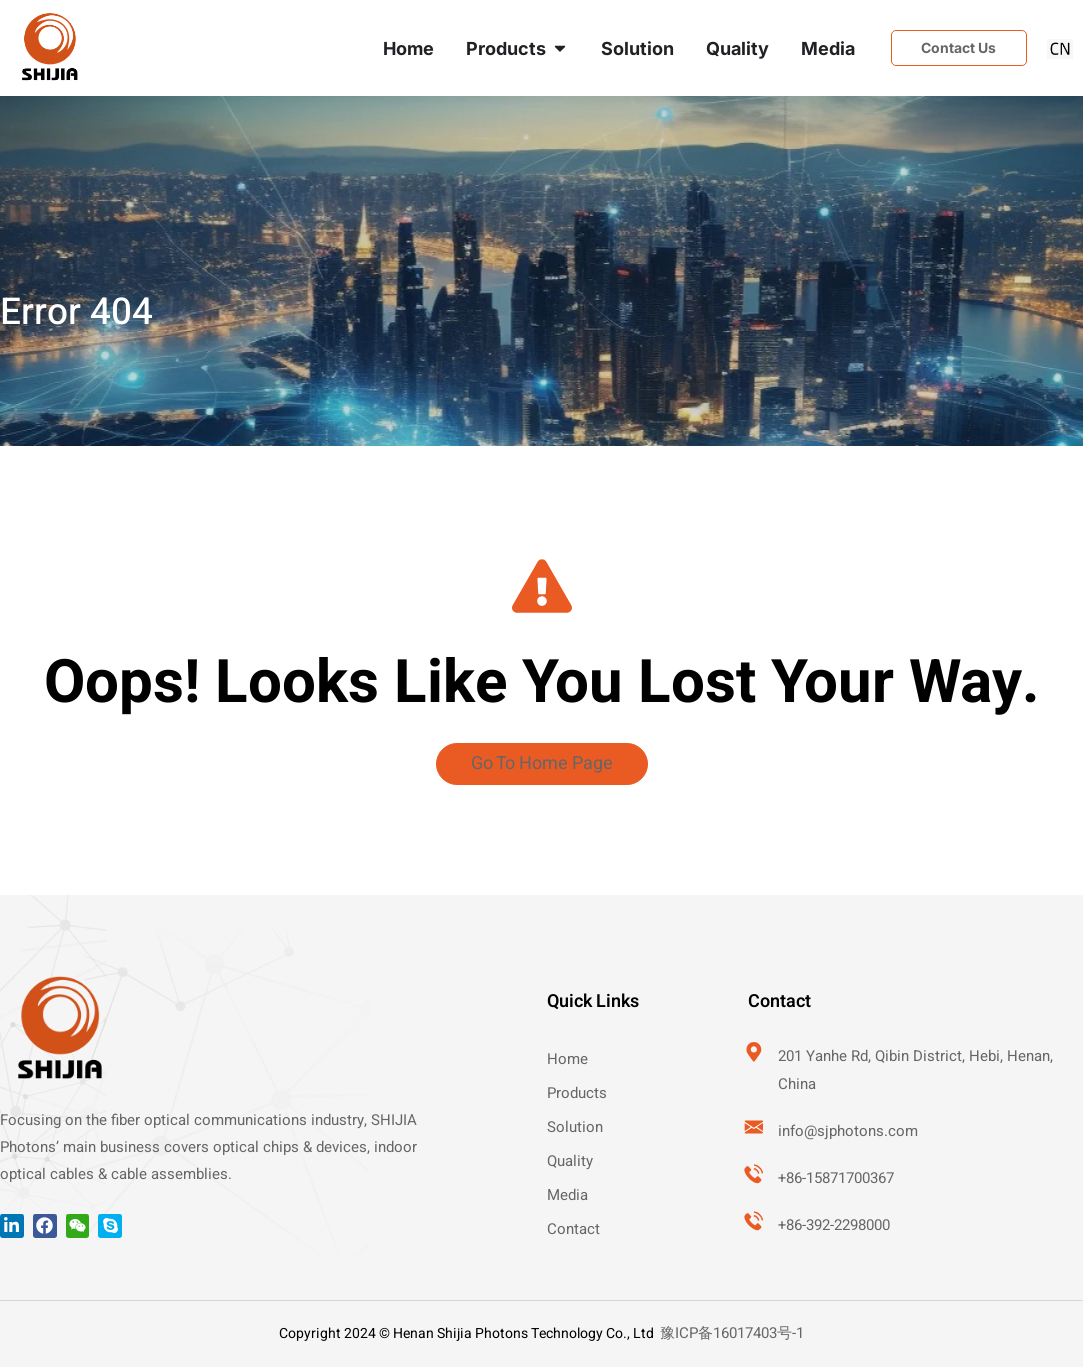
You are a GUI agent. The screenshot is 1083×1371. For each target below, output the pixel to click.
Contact (573, 1233)
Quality (570, 1165)
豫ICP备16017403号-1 (732, 1337)
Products (577, 1097)
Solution (575, 1131)
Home (567, 1063)
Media (567, 1199)
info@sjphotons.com (850, 1135)
